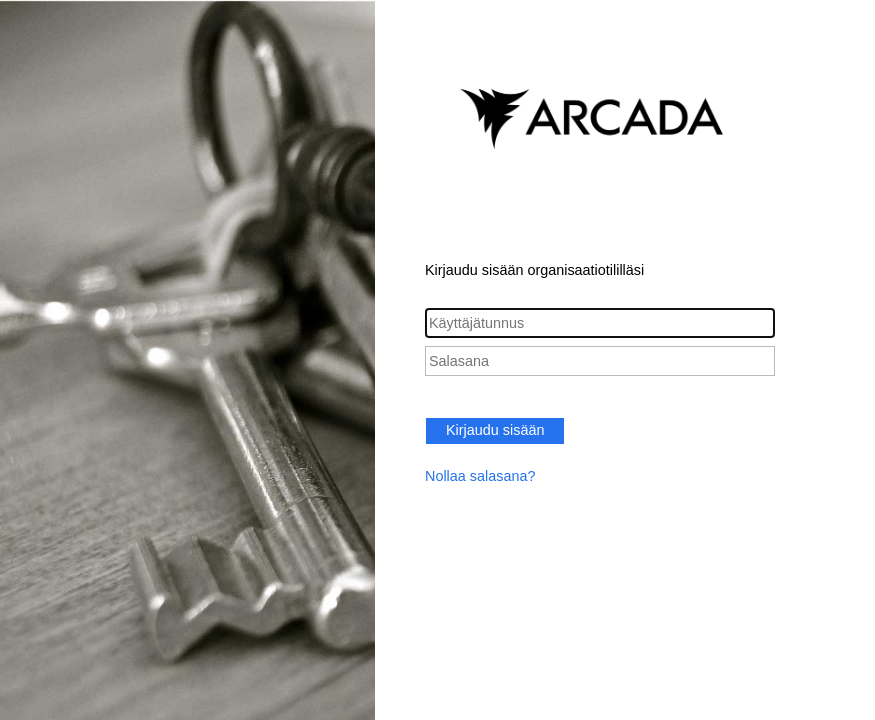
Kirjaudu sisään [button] (495, 430)
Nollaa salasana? (480, 476)
